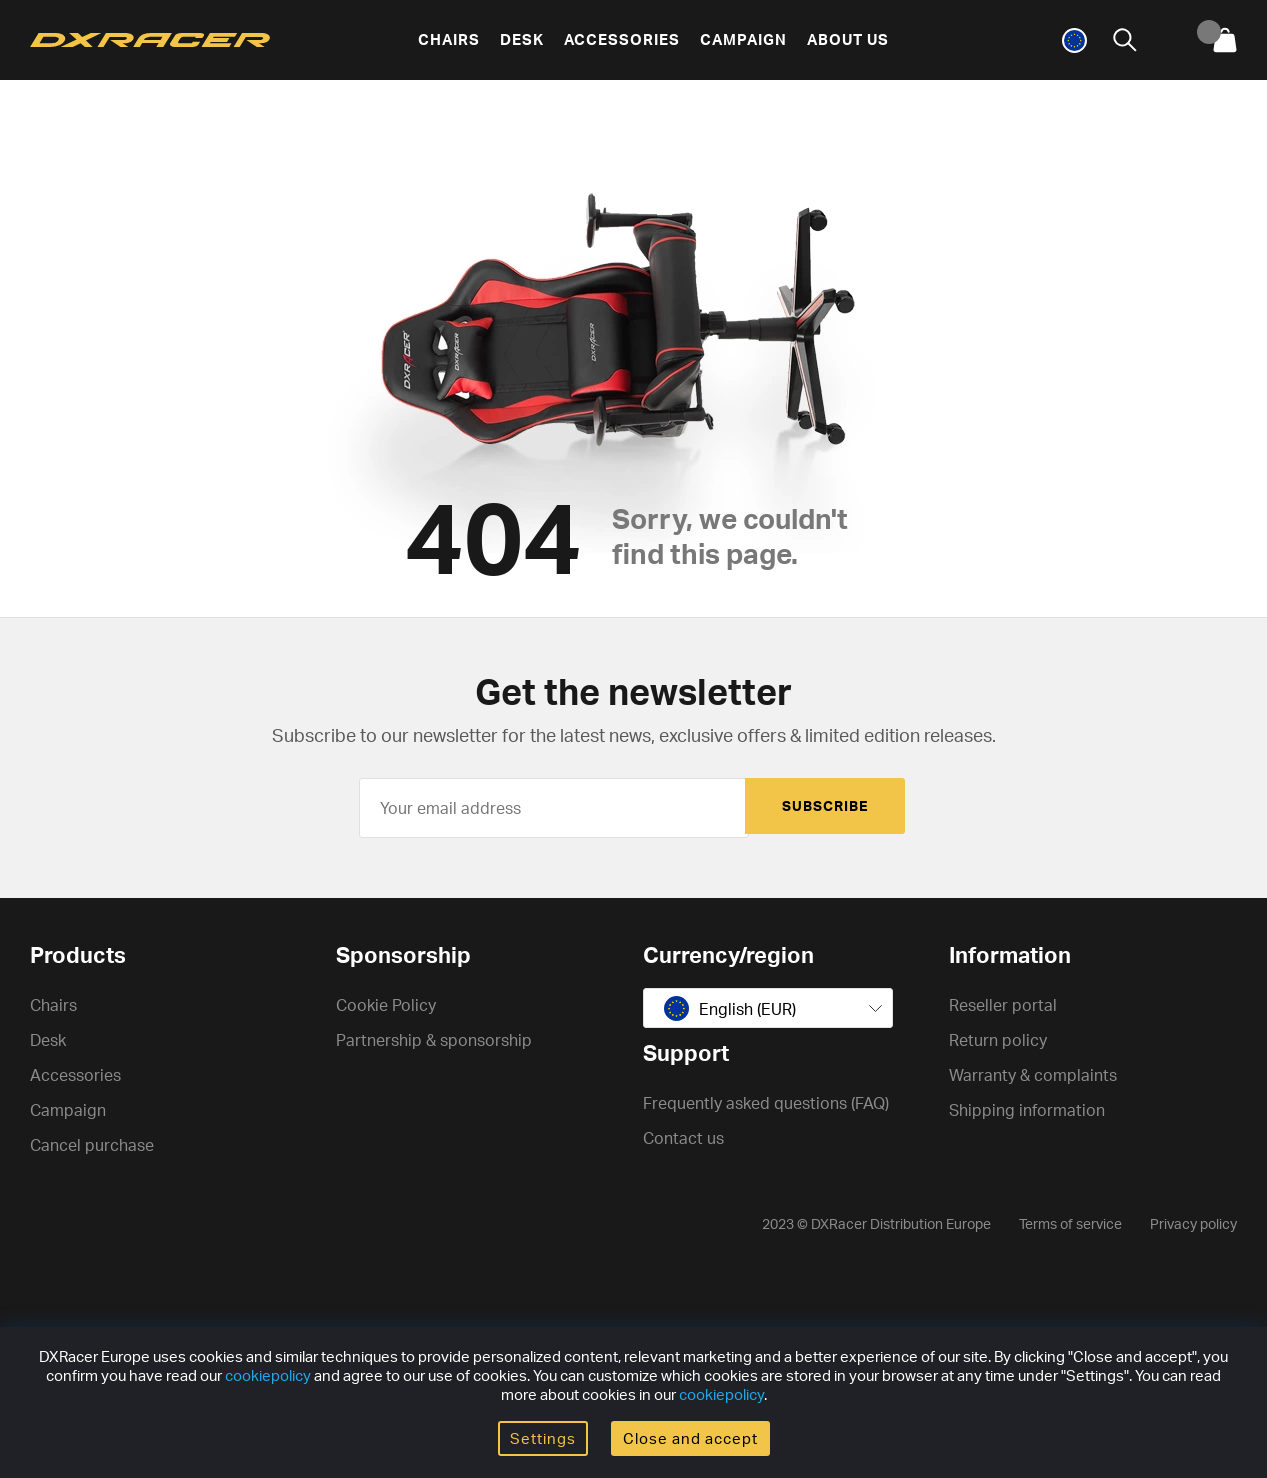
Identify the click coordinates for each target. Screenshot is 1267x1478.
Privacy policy (1193, 1223)
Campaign (743, 39)
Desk (522, 39)
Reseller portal (1003, 1005)
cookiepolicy (268, 1375)
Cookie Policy (386, 1005)
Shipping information (1027, 1110)
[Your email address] (554, 808)
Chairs (449, 39)
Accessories (622, 39)
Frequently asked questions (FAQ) (766, 1103)
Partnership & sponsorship (434, 1040)
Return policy (998, 1040)
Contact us (683, 1138)
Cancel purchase (92, 1145)
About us (848, 39)
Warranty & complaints (1033, 1075)
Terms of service (1070, 1223)
